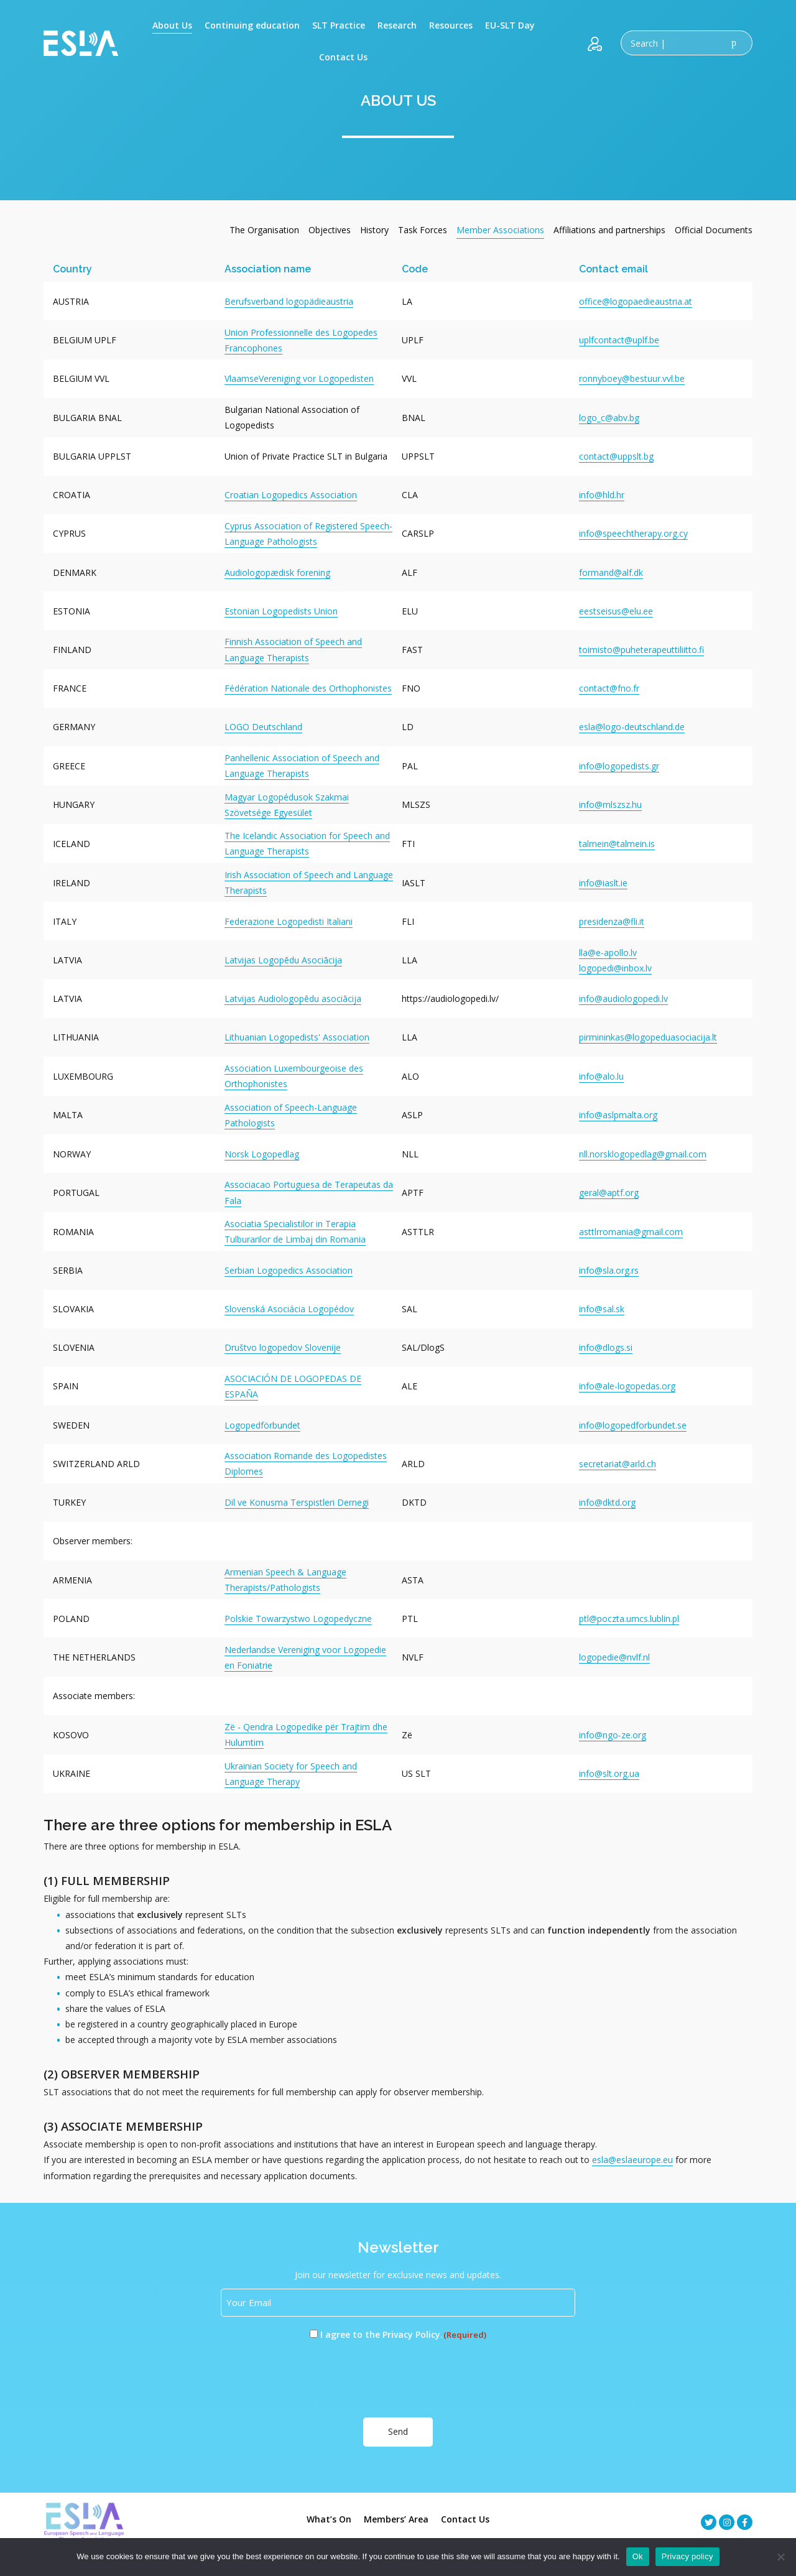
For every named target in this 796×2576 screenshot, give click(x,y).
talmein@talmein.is (617, 844)
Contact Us (465, 2518)
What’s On (329, 2518)
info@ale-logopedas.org (627, 1386)
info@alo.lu (601, 1076)
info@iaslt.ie (603, 883)
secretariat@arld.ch (617, 1464)
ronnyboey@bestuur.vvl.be (632, 378)
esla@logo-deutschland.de (632, 727)
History (374, 230)
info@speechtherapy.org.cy (633, 533)
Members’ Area (396, 2518)
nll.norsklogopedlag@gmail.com (642, 1154)
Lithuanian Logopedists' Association (296, 1037)
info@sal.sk (601, 1309)
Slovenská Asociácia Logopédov (289, 1309)
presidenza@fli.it (611, 921)
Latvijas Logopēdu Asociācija (283, 960)
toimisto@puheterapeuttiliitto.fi (641, 650)
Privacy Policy (411, 2334)
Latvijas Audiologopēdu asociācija (292, 998)
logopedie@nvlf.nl (614, 1657)
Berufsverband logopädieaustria (288, 301)
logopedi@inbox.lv (615, 968)
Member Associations (500, 230)
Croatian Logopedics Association (290, 495)
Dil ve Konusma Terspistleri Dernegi (296, 1502)
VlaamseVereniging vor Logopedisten (299, 378)
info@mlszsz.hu (610, 804)
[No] (780, 2557)
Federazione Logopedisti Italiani (288, 921)
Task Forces (422, 230)
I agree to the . (403, 2335)
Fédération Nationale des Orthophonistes (308, 688)
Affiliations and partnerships (609, 230)
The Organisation (264, 230)
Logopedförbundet (262, 1425)
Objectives (329, 230)
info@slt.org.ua (609, 1773)
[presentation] (315, 2379)
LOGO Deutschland (263, 727)
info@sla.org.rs (609, 1270)
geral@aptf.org (609, 1192)
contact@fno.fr (609, 688)
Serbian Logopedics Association (288, 1270)
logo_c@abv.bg (609, 418)
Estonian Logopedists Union (281, 611)
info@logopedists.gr (619, 766)
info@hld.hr (601, 495)
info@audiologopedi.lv (623, 998)
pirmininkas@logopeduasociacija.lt (648, 1037)
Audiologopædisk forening (277, 572)
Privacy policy (687, 2556)
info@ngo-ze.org (612, 1735)
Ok (637, 2556)
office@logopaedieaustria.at (635, 301)
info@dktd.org (607, 1502)
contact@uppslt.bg (616, 456)
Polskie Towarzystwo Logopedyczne (298, 1618)
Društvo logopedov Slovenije (282, 1347)
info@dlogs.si (605, 1347)
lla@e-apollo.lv (608, 952)
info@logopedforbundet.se (633, 1425)
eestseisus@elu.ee (616, 611)
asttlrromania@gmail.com (631, 1232)
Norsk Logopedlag (261, 1154)
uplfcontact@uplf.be (619, 340)
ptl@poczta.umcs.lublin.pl (629, 1618)
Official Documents (713, 230)
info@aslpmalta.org (618, 1115)
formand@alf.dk (611, 572)
